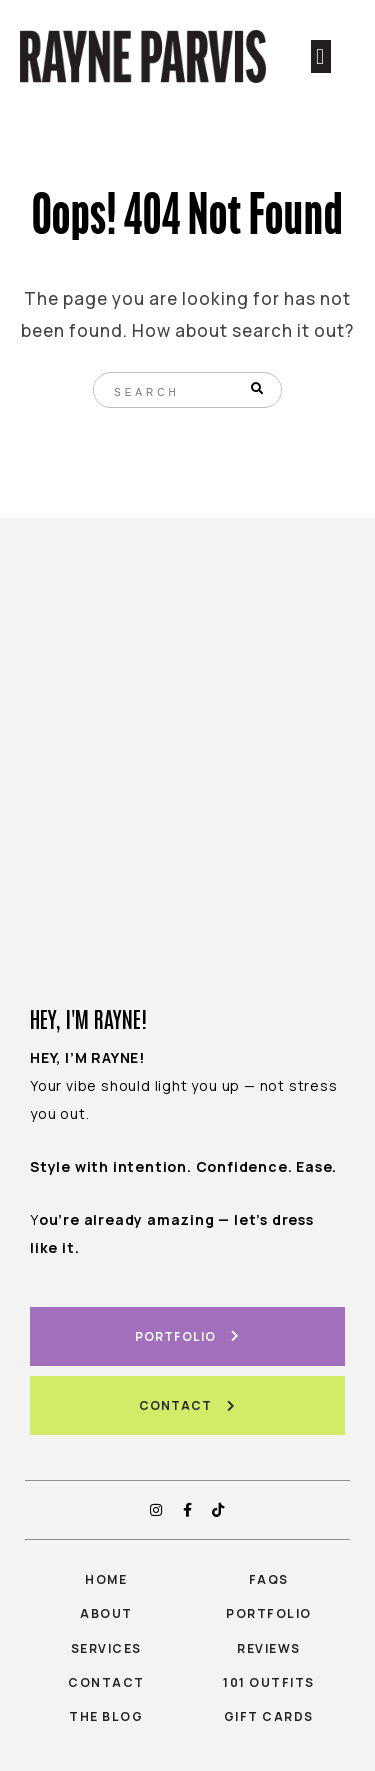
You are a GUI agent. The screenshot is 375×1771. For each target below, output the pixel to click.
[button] (321, 56)
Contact (106, 1682)
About (106, 1613)
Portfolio (269, 1613)
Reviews (269, 1648)
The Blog (106, 1716)
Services (106, 1648)
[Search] (259, 389)
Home (106, 1579)
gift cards (269, 1716)
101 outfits (269, 1682)
